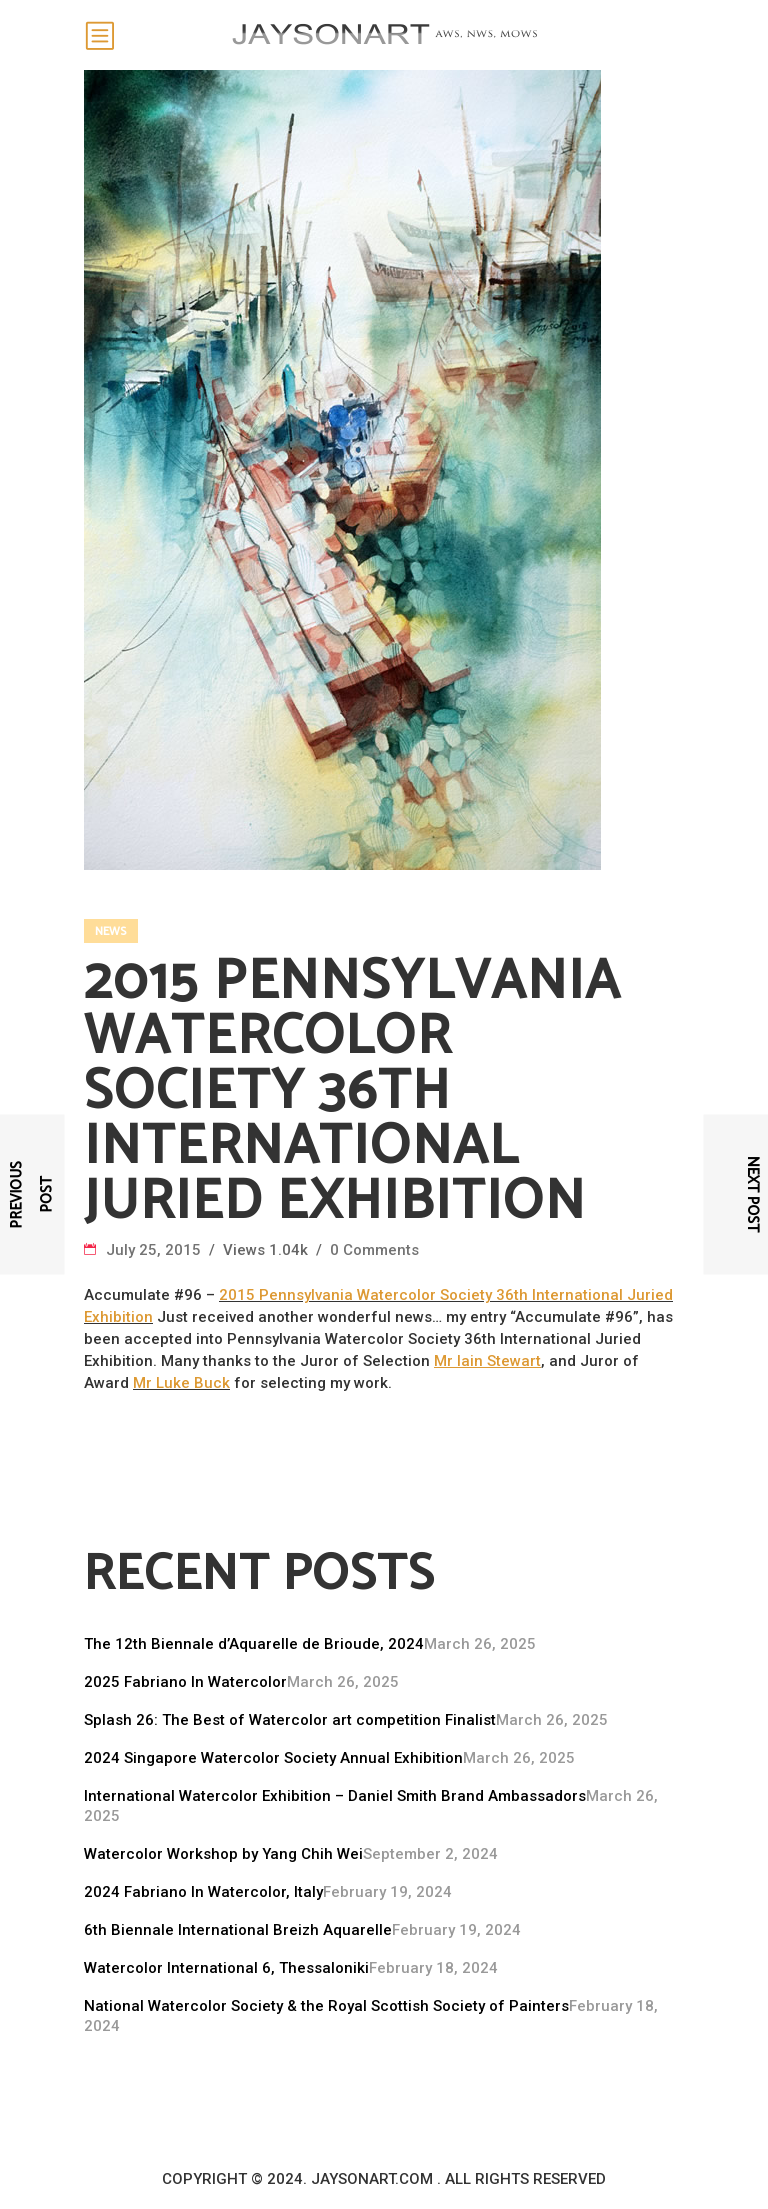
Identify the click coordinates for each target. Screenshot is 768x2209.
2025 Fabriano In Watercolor (185, 1682)
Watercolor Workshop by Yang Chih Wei (223, 1854)
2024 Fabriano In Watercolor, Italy (203, 1892)
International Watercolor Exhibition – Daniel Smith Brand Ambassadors (335, 1796)
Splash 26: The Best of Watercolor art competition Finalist (290, 1720)
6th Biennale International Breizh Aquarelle (238, 1930)
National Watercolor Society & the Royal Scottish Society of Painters (326, 2006)
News (110, 931)
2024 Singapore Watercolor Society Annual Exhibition (273, 1758)
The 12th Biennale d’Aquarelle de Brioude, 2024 (254, 1644)
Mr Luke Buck (181, 1383)
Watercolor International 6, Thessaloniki (226, 1968)
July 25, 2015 (155, 1250)
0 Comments (374, 1250)
